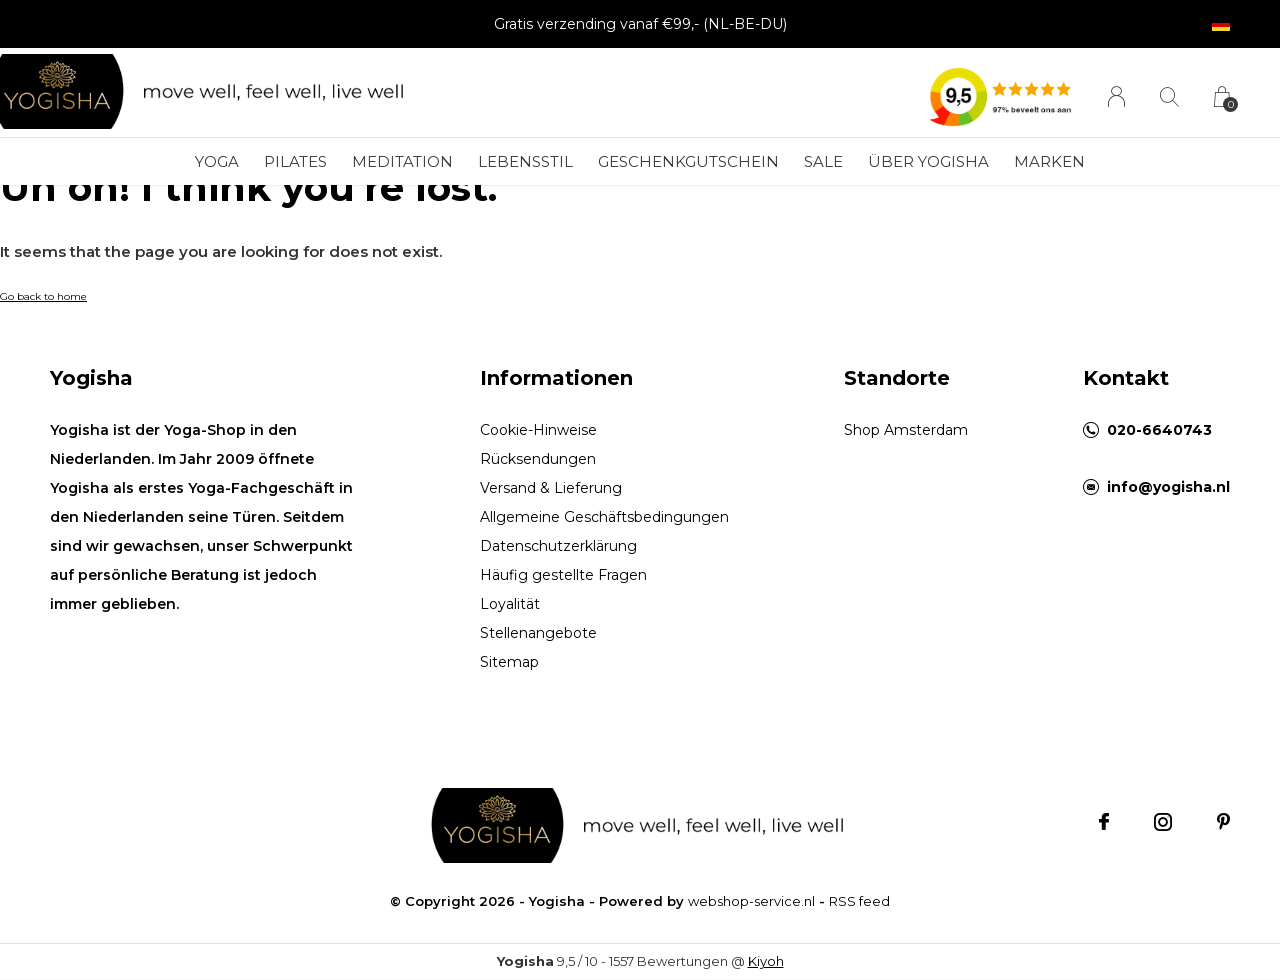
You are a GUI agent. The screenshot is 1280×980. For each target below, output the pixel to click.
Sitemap (509, 662)
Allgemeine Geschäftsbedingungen (604, 517)
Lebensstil (525, 161)
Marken (1049, 161)
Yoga (217, 161)
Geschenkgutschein (688, 161)
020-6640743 (1159, 430)
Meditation (402, 161)
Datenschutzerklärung (558, 546)
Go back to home (43, 296)
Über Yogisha (928, 161)
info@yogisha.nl (1168, 487)
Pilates (295, 161)
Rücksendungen (538, 459)
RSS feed (859, 901)
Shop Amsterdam (906, 430)
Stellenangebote (538, 633)
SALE (823, 161)
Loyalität (510, 604)
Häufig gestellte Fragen (563, 575)
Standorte (897, 378)
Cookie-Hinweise (538, 430)
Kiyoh (766, 961)
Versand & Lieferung (551, 488)
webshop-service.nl (751, 901)
